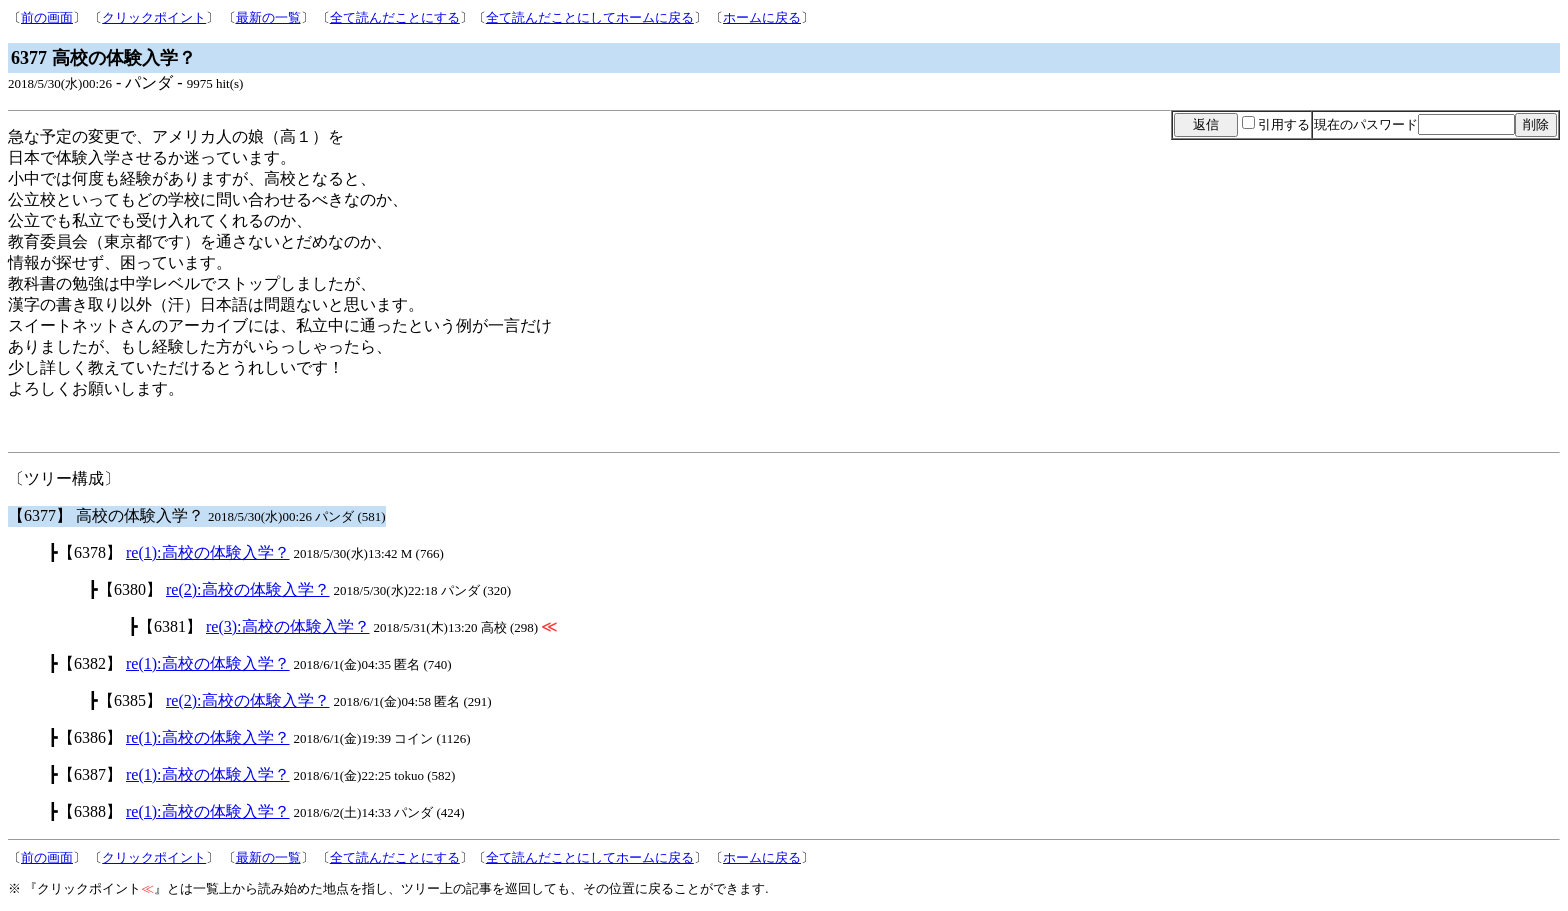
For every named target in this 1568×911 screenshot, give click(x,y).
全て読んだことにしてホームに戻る (590, 17)
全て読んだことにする (395, 17)
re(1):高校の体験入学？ (208, 552)
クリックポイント (154, 17)
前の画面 (47, 17)
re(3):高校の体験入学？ (288, 626)
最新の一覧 (268, 17)
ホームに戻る (762, 17)
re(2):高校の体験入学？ (248, 589)
